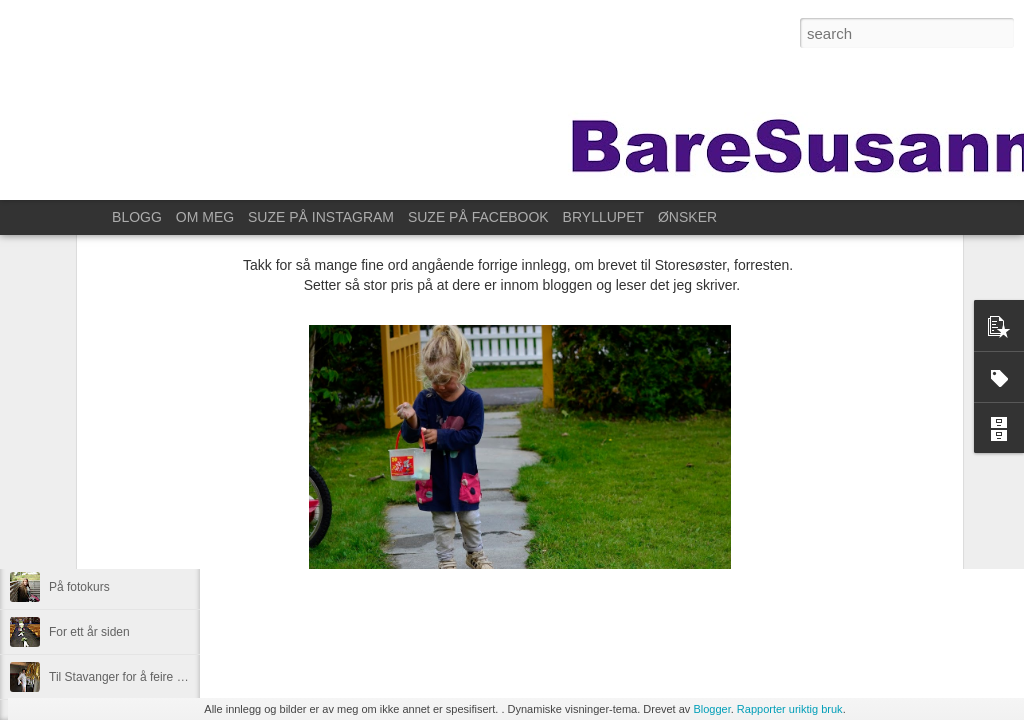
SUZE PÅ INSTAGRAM (321, 217)
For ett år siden (89, 632)
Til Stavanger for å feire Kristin (129, 677)
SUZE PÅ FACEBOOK (478, 217)
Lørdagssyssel (87, 452)
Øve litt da (76, 542)
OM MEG (205, 217)
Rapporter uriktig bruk (790, 709)
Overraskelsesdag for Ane (118, 497)
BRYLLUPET (603, 217)
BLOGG (137, 217)
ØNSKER (687, 217)
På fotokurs (79, 587)
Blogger (711, 709)
